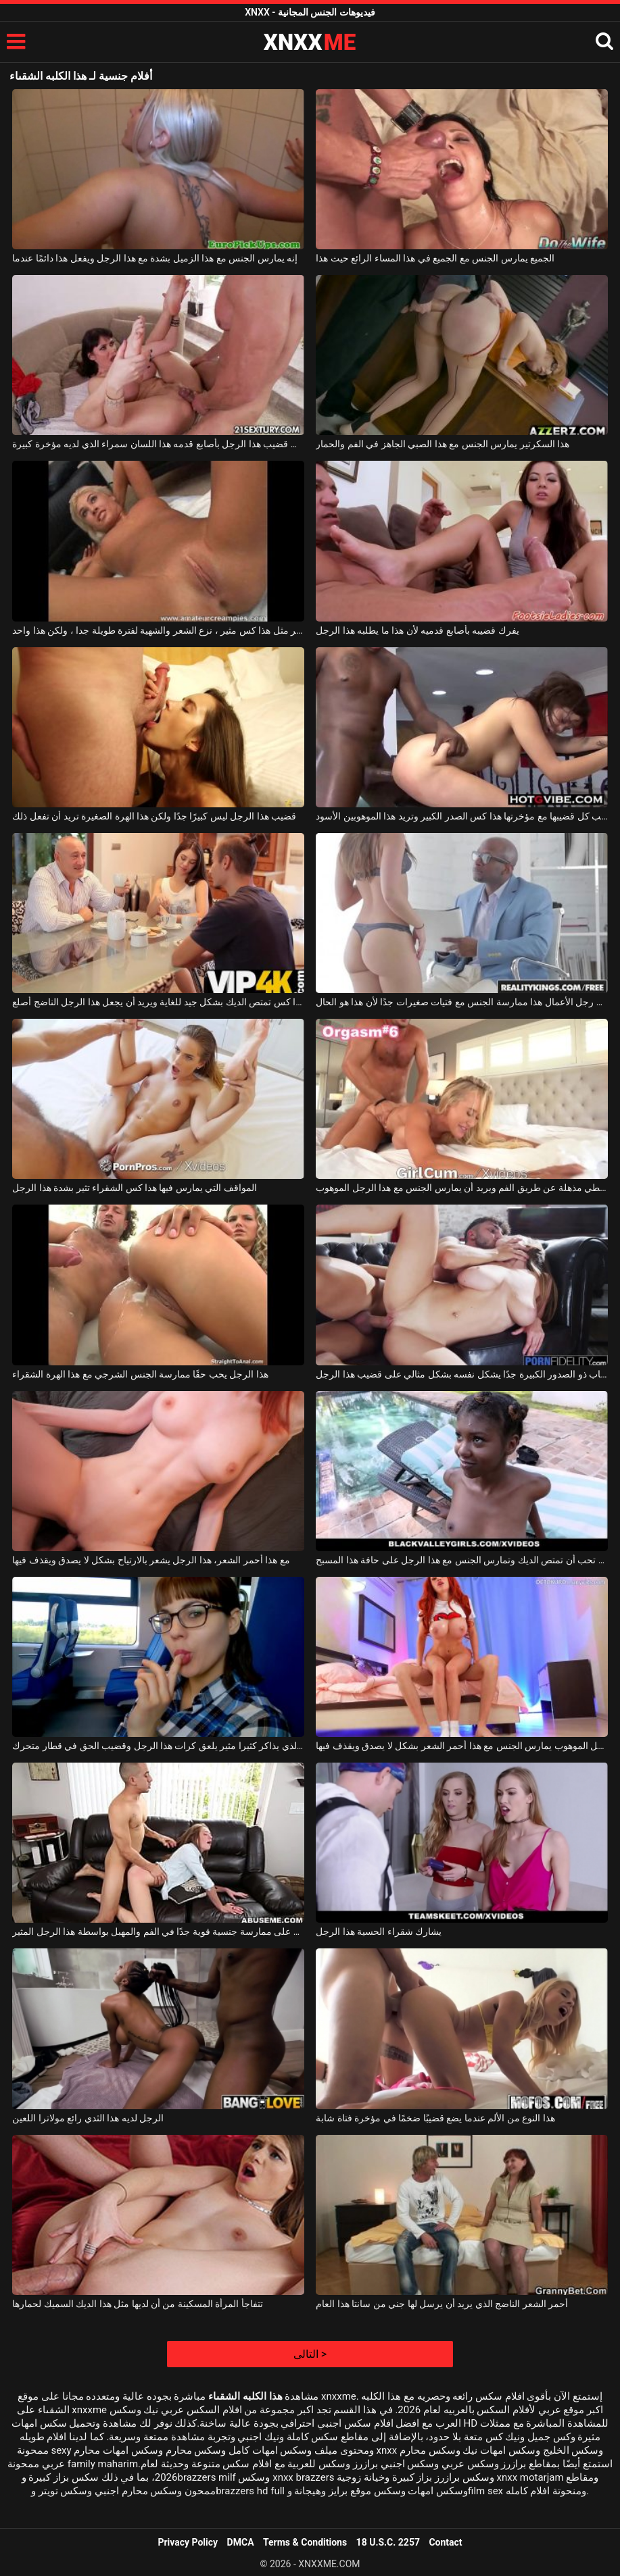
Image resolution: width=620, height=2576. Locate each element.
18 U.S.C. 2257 (388, 2542)
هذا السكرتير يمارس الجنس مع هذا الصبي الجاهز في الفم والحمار (442, 443)
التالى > (310, 2354)
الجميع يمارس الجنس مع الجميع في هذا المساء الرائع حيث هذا (435, 258)
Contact (445, 2542)
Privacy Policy (188, 2542)
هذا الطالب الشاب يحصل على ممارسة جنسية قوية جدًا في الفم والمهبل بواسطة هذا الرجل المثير (158, 1931)
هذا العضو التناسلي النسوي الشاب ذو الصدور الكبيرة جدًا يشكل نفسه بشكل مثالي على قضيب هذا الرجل (461, 1374)
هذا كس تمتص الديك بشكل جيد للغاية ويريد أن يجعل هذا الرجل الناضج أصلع (158, 1001)
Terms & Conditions (305, 2542)
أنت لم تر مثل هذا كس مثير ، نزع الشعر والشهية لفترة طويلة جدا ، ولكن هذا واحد (158, 630)
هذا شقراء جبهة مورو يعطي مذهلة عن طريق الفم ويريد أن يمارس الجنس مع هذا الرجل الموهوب (461, 1187)
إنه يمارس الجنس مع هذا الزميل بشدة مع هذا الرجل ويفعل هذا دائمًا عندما (154, 258)
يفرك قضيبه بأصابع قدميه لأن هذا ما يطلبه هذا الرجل (417, 630)
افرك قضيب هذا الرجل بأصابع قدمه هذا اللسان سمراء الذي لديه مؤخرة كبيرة (158, 443)
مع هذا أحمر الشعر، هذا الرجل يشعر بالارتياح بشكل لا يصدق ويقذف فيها (151, 1560)
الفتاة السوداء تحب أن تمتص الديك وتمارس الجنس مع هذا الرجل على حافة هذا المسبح (461, 1560)
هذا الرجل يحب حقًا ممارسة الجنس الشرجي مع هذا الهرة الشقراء (140, 1374)
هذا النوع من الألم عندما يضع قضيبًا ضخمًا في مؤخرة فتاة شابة (435, 2118)
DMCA (240, 2542)
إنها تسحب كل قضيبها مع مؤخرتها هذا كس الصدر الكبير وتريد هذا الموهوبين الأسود (461, 816)
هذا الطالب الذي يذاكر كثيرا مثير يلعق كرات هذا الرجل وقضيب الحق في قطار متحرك (158, 1745)
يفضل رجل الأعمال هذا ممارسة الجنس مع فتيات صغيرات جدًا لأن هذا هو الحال (461, 1001)
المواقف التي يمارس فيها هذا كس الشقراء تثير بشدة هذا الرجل (134, 1187)
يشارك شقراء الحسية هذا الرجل (379, 1931)
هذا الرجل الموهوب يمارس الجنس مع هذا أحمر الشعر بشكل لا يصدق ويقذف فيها (461, 1745)
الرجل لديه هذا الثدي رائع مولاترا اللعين (88, 2118)
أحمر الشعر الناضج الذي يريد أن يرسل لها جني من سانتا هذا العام (442, 2303)
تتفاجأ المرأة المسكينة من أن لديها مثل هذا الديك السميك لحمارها (137, 2303)
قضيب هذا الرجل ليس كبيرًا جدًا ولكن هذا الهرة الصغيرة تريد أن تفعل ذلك (154, 816)
